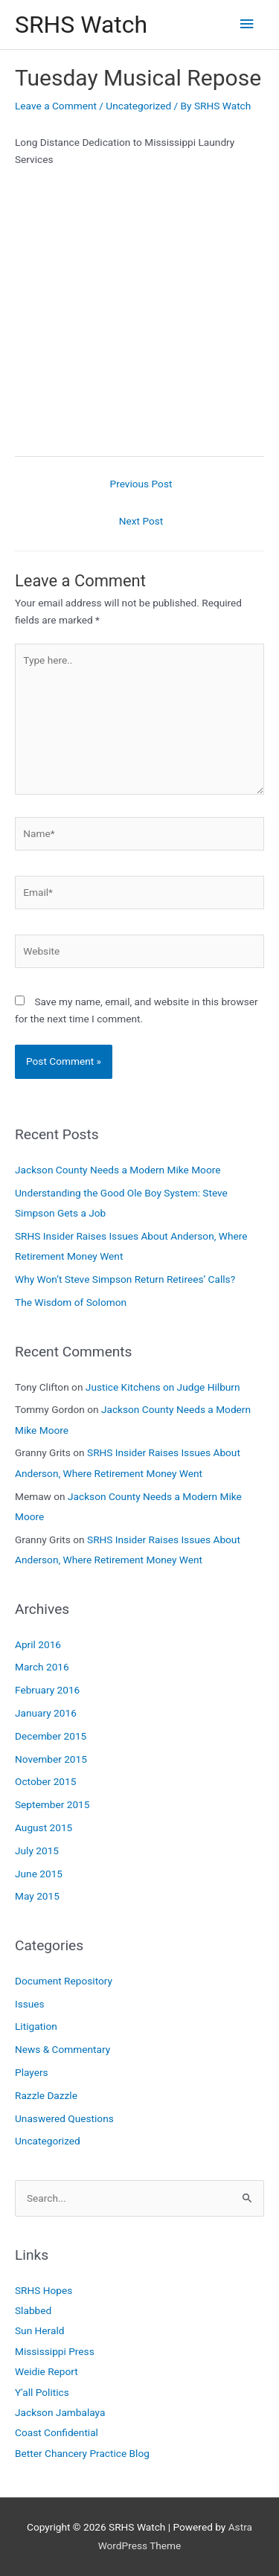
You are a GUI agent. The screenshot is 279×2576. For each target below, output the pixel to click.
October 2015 (45, 1781)
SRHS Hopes (43, 2290)
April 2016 (38, 1644)
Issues (30, 2004)
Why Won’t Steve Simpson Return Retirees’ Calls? (125, 1279)
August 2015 (43, 1827)
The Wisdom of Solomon (70, 1302)
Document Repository (63, 1981)
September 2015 (52, 1804)
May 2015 (37, 1896)
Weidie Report (46, 2371)
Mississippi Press (54, 2351)
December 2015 (50, 1736)
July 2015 (37, 1850)
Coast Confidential (56, 2432)
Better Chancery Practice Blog (82, 2453)
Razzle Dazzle (46, 2095)
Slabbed (33, 2310)
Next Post (141, 521)
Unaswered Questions (64, 2118)
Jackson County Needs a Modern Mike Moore (117, 1170)
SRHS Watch (81, 24)
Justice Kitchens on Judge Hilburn (163, 1387)
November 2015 (51, 1759)
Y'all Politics (42, 2392)
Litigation (36, 2026)
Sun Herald (39, 2330)
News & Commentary (62, 2049)
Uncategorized (138, 106)
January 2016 (46, 1713)
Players (31, 2072)
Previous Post (141, 484)
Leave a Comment (56, 106)
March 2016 (42, 1667)
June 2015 (38, 1874)
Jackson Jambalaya (60, 2412)
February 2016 (47, 1690)
